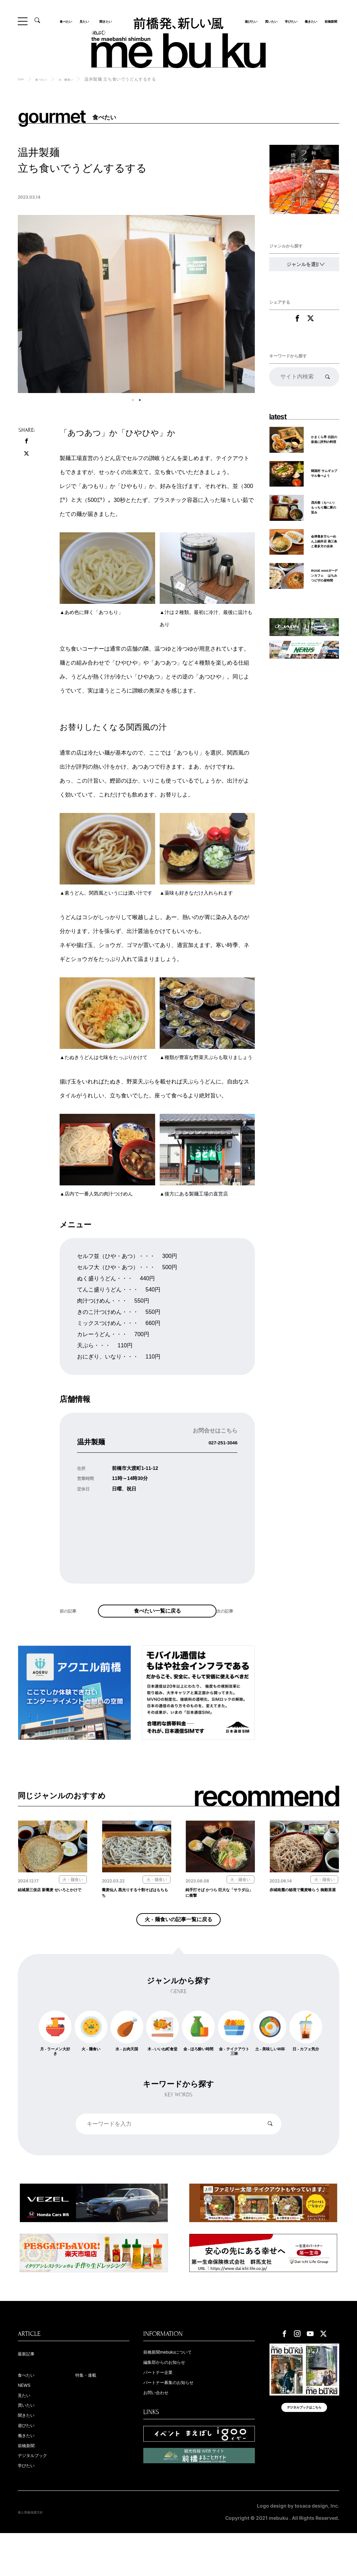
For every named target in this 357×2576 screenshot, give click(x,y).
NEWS (27, 2418)
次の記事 (229, 1629)
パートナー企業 (165, 2406)
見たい (86, 21)
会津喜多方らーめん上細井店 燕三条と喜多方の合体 (324, 557)
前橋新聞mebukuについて (179, 2384)
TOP (22, 78)
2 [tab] (139, 400)
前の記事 (72, 1629)
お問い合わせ (162, 2428)
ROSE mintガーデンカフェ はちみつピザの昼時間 (324, 601)
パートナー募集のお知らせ (181, 2417)
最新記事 (30, 2385)
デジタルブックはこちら (304, 2446)
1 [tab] (132, 400)
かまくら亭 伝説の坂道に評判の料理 (323, 446)
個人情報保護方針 (37, 2555)
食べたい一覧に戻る (157, 1618)
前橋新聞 (329, 21)
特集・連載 (91, 2408)
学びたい (289, 21)
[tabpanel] (136, 304)
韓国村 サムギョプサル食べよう (324, 481)
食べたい (69, 21)
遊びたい (249, 21)
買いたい (270, 21)
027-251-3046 (216, 1442)
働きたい (309, 21)
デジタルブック (40, 2496)
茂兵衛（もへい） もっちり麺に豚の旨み (324, 516)
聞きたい (104, 21)
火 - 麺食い (78, 79)
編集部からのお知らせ (174, 2395)
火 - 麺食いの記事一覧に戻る (178, 1945)
